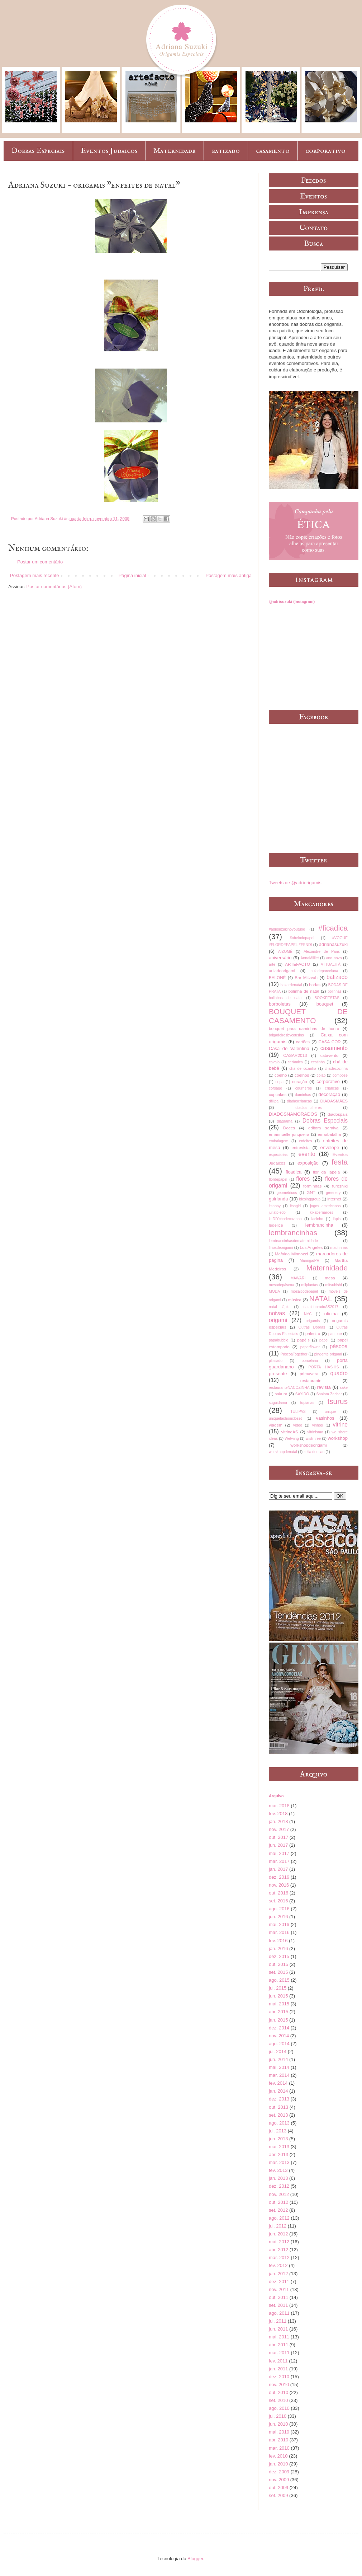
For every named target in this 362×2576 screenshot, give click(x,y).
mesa (330, 1277)
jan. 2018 (278, 1821)
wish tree (313, 1439)
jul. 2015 (277, 1988)
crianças (332, 1088)
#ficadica (333, 928)
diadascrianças (299, 1101)
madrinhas (339, 1248)
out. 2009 (278, 2487)
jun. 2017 (278, 1845)
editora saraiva (323, 1127)
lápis (336, 1219)
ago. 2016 (279, 1908)
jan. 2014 (278, 2091)
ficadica (293, 1172)
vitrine (340, 1425)
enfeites (305, 1141)
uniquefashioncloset (285, 1418)
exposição (308, 1163)
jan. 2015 (278, 2020)
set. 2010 (278, 2400)
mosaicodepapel (304, 1291)
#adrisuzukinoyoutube (287, 929)
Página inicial (132, 575)
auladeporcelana (324, 971)
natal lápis (279, 1307)
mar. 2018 (279, 1805)
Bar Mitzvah (306, 977)
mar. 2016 (279, 1932)
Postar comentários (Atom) (54, 586)
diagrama (284, 1121)
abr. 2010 (278, 2439)
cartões (303, 1041)
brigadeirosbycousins (286, 1035)
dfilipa (273, 1101)
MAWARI (297, 1278)
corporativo (325, 151)
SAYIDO (302, 1394)
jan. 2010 (278, 2464)
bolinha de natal (304, 991)
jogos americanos (325, 1206)
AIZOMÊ (285, 952)
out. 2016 (278, 1893)
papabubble (278, 1340)
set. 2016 (278, 1900)
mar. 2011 (279, 2352)
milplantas (309, 1285)
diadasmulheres (308, 1108)
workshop (338, 1438)
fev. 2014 (278, 2083)
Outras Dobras (312, 1327)
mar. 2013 (279, 2162)
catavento (329, 1055)
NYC (308, 1314)
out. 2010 (278, 2392)
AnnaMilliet (310, 958)
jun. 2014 (278, 2059)
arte (272, 964)
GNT (310, 1192)
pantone (335, 1334)
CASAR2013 (295, 1055)
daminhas (303, 1095)
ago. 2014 (279, 2043)
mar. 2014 (279, 2075)
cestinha (318, 1062)
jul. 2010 (277, 2416)
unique (330, 1412)
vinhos (317, 1425)
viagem (275, 1425)
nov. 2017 (279, 1829)
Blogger (195, 2558)
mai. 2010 (279, 2432)
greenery (333, 1193)
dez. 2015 (279, 1956)
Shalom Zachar (329, 1394)
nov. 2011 (279, 2289)
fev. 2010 (278, 2456)
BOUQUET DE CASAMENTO (308, 1016)
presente (278, 1373)
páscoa (339, 1346)
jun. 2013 (278, 2138)
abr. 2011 (278, 2344)
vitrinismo (315, 1432)
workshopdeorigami (308, 1445)
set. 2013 (278, 2115)
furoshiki (340, 1186)
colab (321, 1075)
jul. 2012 (277, 2226)
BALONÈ (277, 977)
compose (340, 1075)
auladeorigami (282, 970)
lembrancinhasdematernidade (293, 1241)
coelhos (302, 1075)
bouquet (324, 1004)
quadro (339, 1373)
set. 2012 (278, 2210)
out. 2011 (278, 2297)
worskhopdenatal (283, 1452)
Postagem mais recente (34, 575)
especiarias (278, 1155)
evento (307, 1154)
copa (279, 1082)
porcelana (309, 1361)
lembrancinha (319, 1225)
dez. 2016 (279, 1877)
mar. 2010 (279, 2448)
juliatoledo (277, 1212)
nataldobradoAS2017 (320, 1307)
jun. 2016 (278, 1916)
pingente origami (328, 1354)
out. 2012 (278, 2202)
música (294, 1299)
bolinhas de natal (286, 998)
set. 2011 (278, 2305)
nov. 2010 (279, 2384)
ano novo (334, 958)
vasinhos (325, 1418)
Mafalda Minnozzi (291, 1253)
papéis (303, 1340)
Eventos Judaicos (109, 151)
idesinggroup (310, 1199)
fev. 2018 (278, 1813)
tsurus (337, 1401)
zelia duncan (314, 1452)
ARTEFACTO (297, 964)
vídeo (297, 1425)
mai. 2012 (279, 2241)
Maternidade (174, 151)
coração (299, 1081)
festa (340, 1162)
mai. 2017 (279, 1853)
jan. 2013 (278, 2178)
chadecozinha (336, 1069)
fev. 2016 (278, 1940)
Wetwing (292, 1439)
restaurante (310, 1380)
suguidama (278, 1403)
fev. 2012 (278, 2265)
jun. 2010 (278, 2424)
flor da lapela (326, 1172)
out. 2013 (278, 2107)
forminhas (312, 1186)
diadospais (338, 1114)
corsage (275, 1088)
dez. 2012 (279, 2186)
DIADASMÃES (334, 1101)
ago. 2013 (279, 2123)
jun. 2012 (278, 2234)
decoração (329, 1094)
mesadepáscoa (281, 1285)
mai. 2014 (279, 2067)
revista (323, 1387)
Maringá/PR (309, 1261)
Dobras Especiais (38, 151)
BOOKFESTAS (326, 998)
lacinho (317, 1219)
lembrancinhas (293, 1232)
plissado (275, 1361)
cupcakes (277, 1094)
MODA (274, 1291)
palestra (312, 1333)
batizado (226, 151)
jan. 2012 (278, 2273)
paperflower (310, 1347)
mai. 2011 (279, 2337)
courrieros (303, 1088)
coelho (281, 1075)
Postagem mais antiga (228, 575)
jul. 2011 (277, 2321)
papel (323, 1340)
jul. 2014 (277, 2051)
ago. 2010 (279, 2408)
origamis (313, 1321)
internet (334, 1198)
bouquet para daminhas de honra (304, 1028)
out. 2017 (278, 1837)
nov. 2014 (279, 2035)
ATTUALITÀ (330, 964)
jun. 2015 (278, 1996)
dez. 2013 (279, 2099)
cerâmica (295, 1062)
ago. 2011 (279, 2313)
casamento (273, 151)
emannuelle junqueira (289, 1134)
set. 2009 (278, 2495)
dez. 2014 (279, 2028)
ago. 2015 (279, 1980)
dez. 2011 (279, 2281)
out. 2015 (278, 1964)
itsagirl (295, 1206)
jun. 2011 (278, 2329)
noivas (277, 1313)
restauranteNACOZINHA (289, 1388)
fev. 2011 (278, 2361)
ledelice (276, 1225)
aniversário (280, 957)
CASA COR (329, 1041)
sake (344, 1388)
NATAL (320, 1298)
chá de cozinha (302, 1069)
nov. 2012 (279, 2194)
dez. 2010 (279, 2376)
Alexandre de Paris (322, 952)
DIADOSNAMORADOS (293, 1114)
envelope (329, 1147)
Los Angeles (311, 1247)
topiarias (307, 1403)
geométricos (287, 1193)
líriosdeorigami (281, 1248)
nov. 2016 (279, 1885)
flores (303, 1179)
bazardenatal (291, 985)
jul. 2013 (277, 2131)
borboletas (280, 1004)
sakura (281, 1393)
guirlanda (278, 1199)
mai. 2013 (279, 2146)
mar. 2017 (279, 1861)
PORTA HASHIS (324, 1367)
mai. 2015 (279, 2003)
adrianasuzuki (333, 944)
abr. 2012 (278, 2249)
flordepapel (278, 1179)
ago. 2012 (279, 2218)
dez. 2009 (279, 2471)
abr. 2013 (278, 2154)
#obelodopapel (302, 938)
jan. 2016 (278, 1948)
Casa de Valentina (289, 1048)
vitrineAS (289, 1431)
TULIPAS (298, 1412)
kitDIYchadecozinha (285, 1219)
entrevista (300, 1147)
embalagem (278, 1141)
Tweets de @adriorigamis (295, 882)
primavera (309, 1373)
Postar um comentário (40, 562)
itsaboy (275, 1206)
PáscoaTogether (293, 1354)
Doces (289, 1127)
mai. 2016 (279, 1924)
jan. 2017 (278, 1869)
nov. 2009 (279, 2479)
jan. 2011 (278, 2368)
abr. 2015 (278, 2011)
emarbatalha (329, 1134)
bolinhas (335, 991)
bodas (314, 984)
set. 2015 (278, 1972)
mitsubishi (333, 1285)
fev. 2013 (278, 2170)
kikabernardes (321, 1212)
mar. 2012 (279, 2257)
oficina (331, 1313)
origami (278, 1320)
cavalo (274, 1062)
